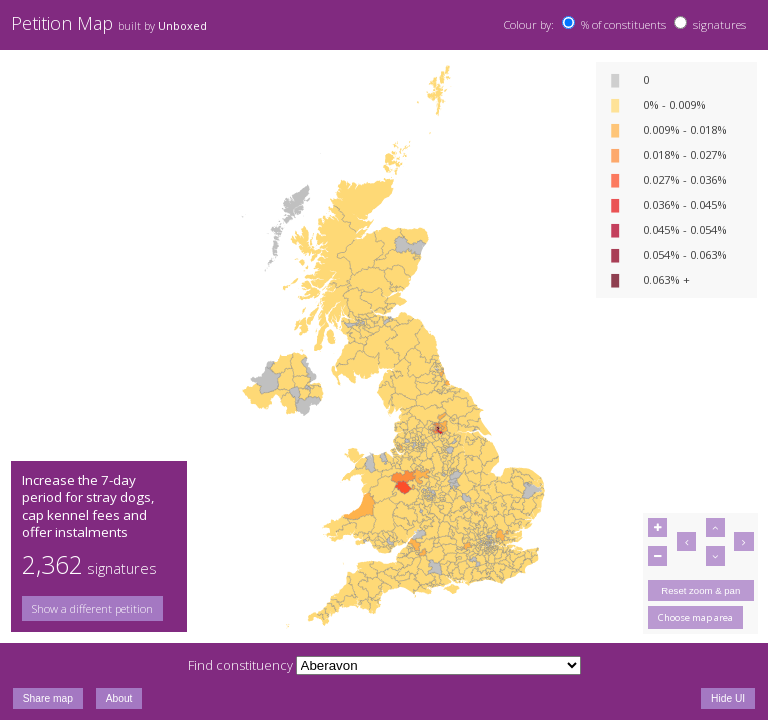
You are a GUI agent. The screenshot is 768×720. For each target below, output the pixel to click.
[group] (99, 608)
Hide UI (728, 698)
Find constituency (240, 665)
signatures (719, 24)
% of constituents (623, 24)
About (119, 698)
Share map (48, 698)
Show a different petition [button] (92, 608)
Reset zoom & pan (700, 590)
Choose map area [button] (695, 617)
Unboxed (182, 26)
